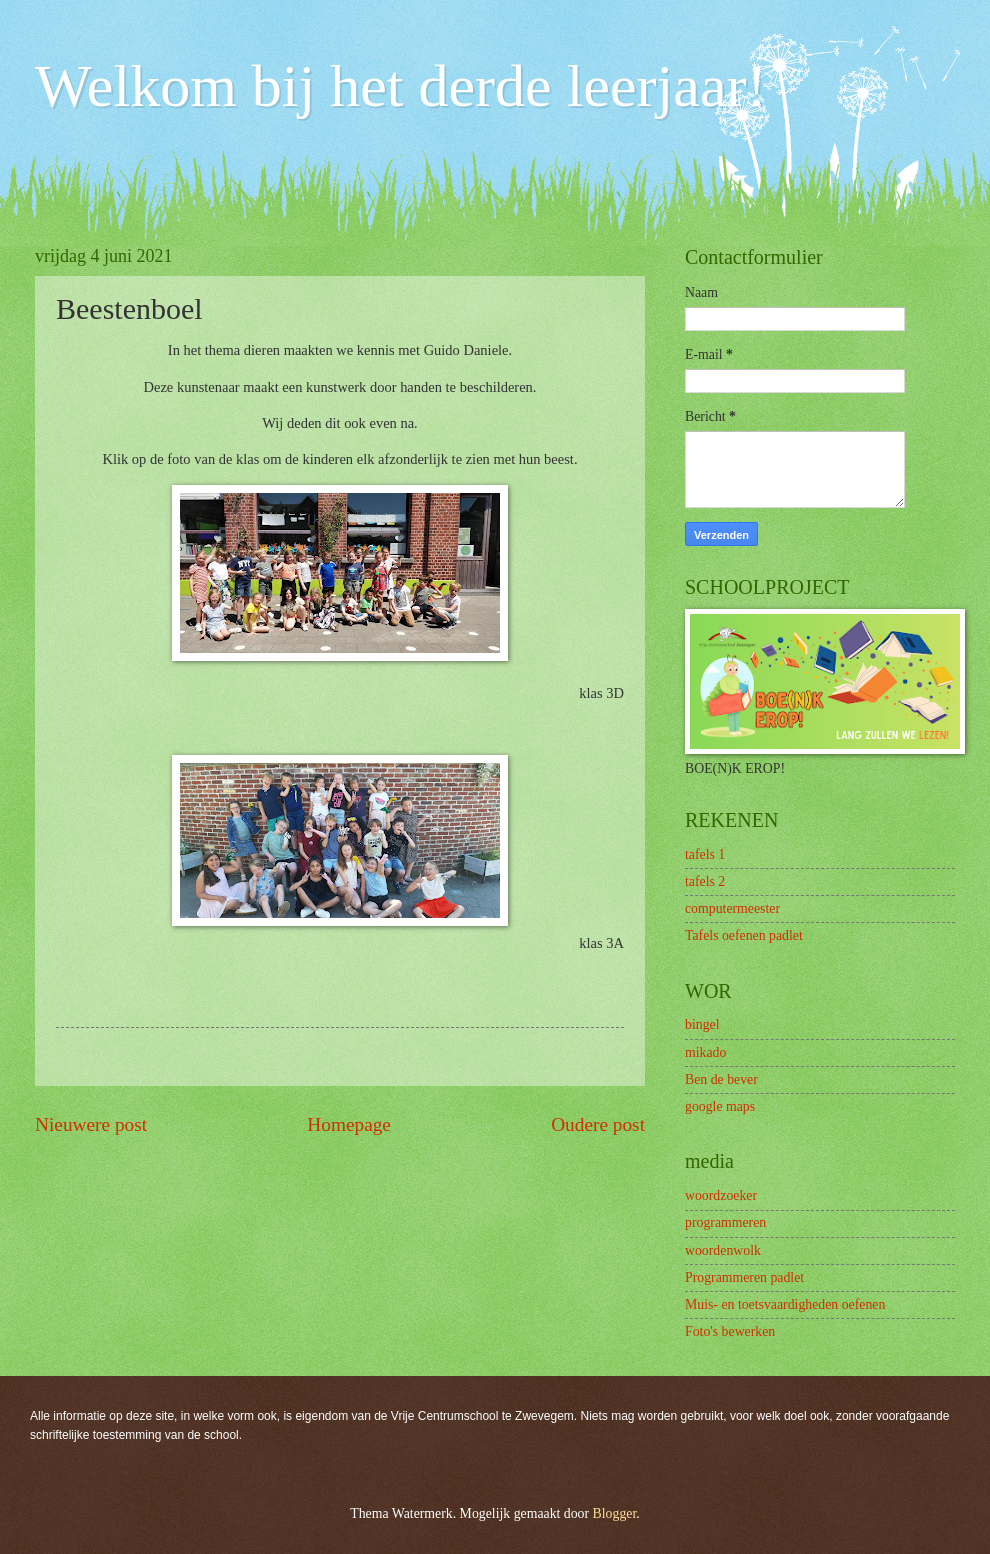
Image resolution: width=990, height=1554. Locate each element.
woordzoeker (721, 1195)
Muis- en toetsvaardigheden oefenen (785, 1304)
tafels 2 (705, 881)
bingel (702, 1024)
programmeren (725, 1222)
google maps (720, 1106)
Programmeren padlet (744, 1277)
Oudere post (598, 1124)
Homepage (349, 1124)
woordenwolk (723, 1250)
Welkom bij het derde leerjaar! (400, 86)
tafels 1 (705, 854)
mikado (705, 1052)
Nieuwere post (91, 1124)
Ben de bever (721, 1079)
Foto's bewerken (730, 1331)
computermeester (732, 908)
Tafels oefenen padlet (744, 935)
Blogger (615, 1513)
